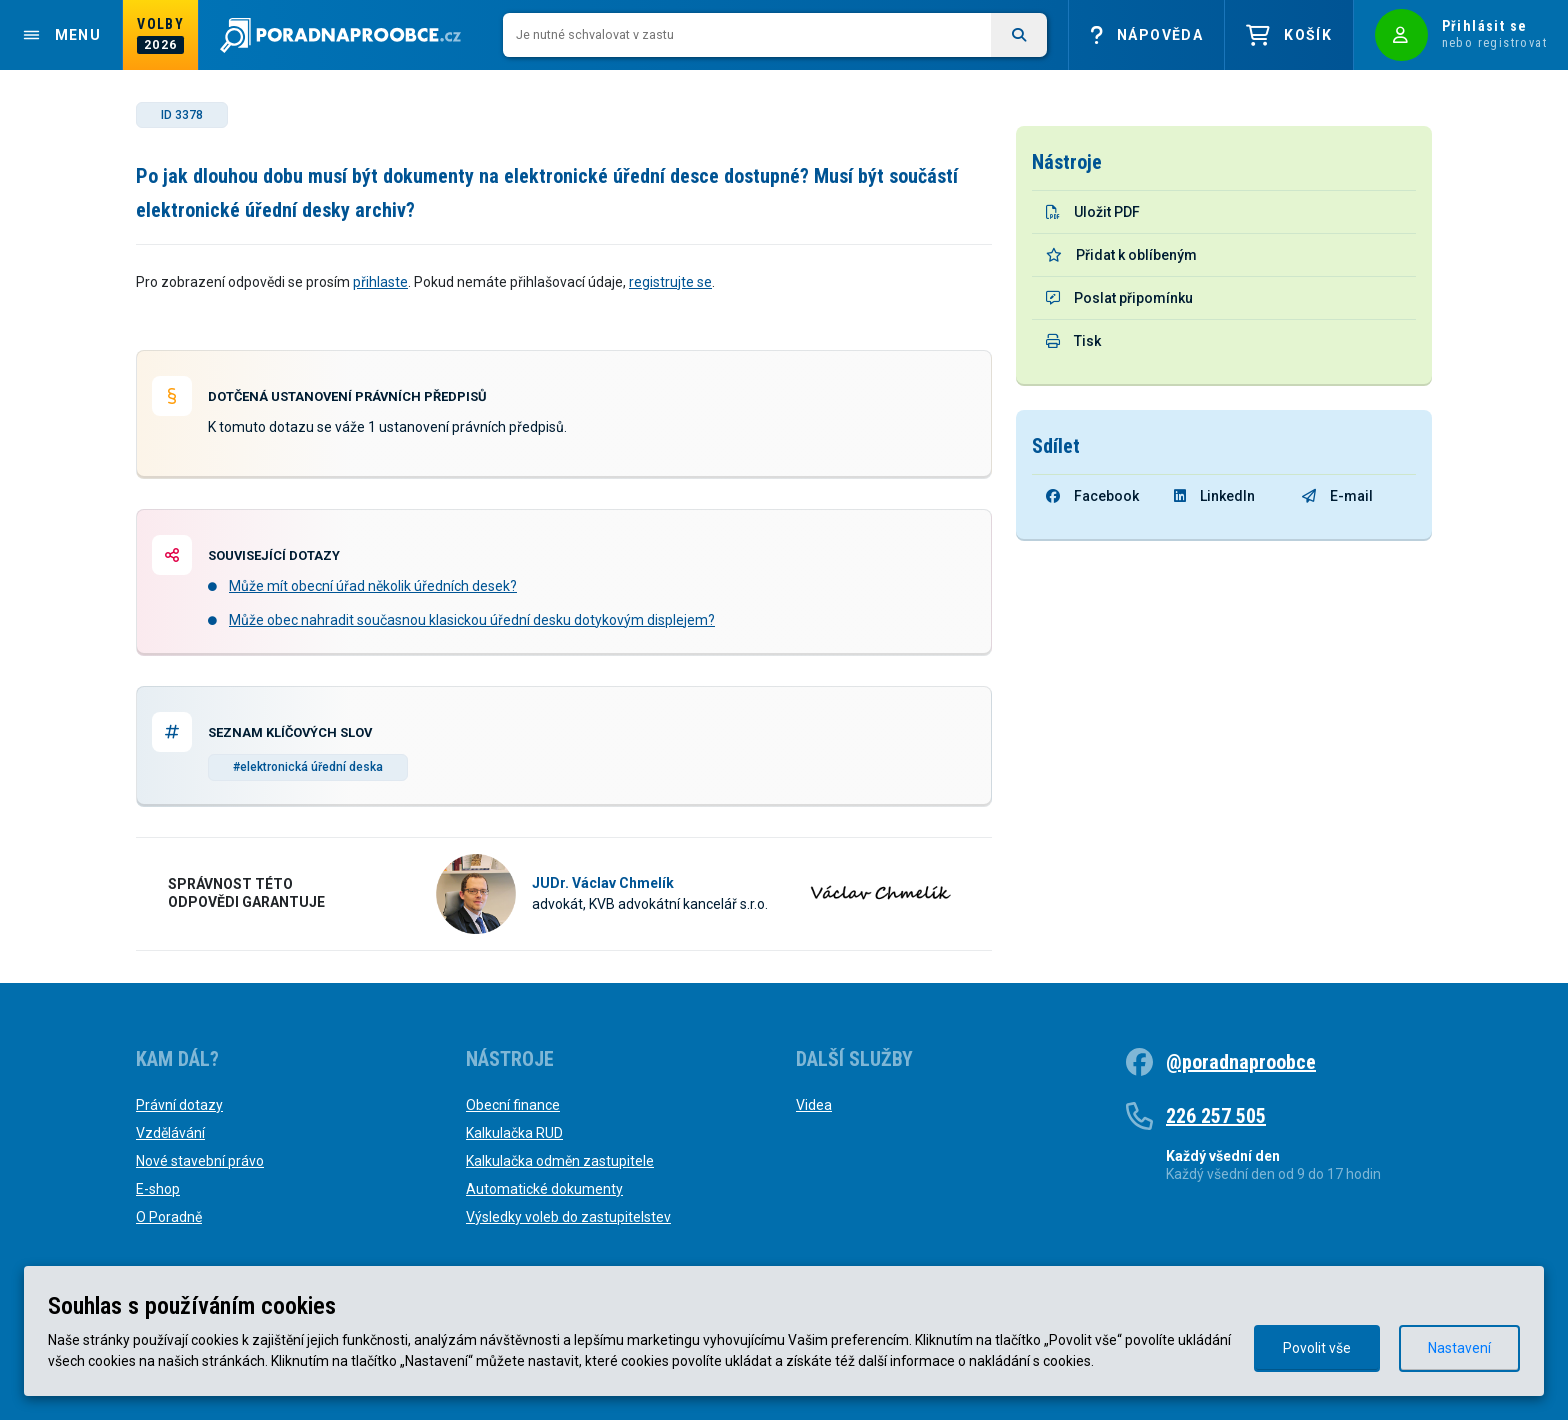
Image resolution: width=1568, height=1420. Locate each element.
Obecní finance (513, 1105)
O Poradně (169, 1217)
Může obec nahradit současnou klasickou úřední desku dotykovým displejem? (472, 620)
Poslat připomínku (1119, 298)
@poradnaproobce (1241, 1062)
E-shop (158, 1189)
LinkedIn (1214, 496)
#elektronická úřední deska (308, 767)
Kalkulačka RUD (514, 1133)
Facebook (1092, 496)
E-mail (1337, 496)
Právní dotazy (179, 1105)
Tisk (1073, 341)
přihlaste (380, 282)
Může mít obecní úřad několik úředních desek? (373, 586)
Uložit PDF (1093, 212)
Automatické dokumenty (544, 1189)
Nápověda (1146, 35)
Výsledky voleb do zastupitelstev (568, 1217)
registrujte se (670, 282)
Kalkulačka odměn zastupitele (560, 1161)
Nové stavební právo (200, 1161)
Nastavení (1459, 1348)
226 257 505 (1216, 1116)
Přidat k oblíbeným (1121, 255)
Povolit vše (1317, 1348)
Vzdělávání (170, 1133)
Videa (814, 1105)
